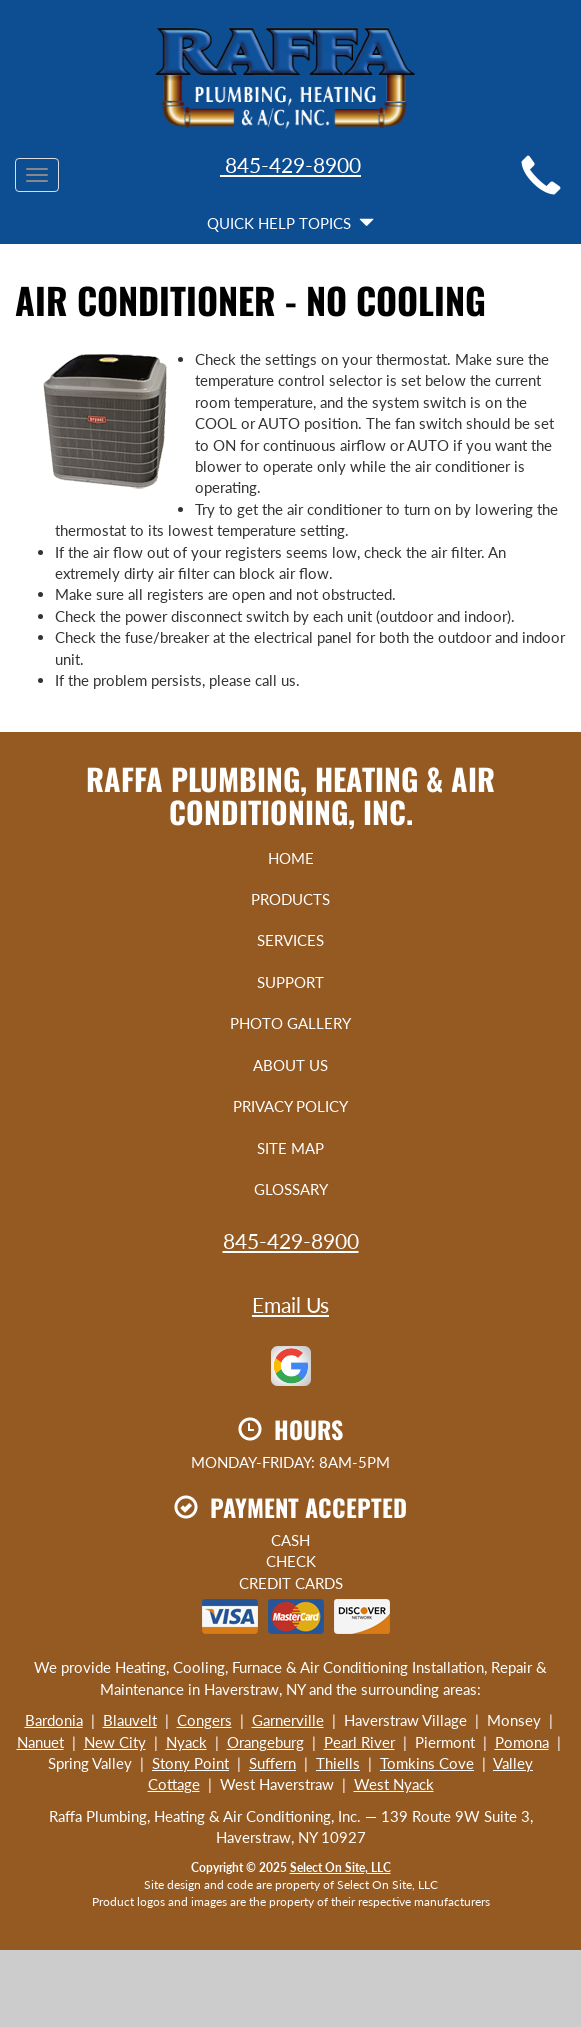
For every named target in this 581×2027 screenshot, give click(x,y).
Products (290, 899)
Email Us (290, 1304)
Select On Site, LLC (340, 1867)
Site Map (290, 1148)
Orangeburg (265, 1742)
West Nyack (394, 1784)
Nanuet (40, 1742)
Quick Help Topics (290, 223)
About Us (290, 1065)
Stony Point (190, 1763)
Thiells (338, 1763)
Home (291, 858)
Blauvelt (130, 1720)
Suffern (272, 1763)
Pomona (522, 1742)
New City (115, 1742)
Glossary (291, 1189)
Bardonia (54, 1720)
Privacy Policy (290, 1106)
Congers (204, 1720)
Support (290, 982)
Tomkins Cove (427, 1763)
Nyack (186, 1742)
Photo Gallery (290, 1023)
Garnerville (288, 1720)
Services (290, 940)
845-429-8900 (290, 164)
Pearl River (359, 1742)
